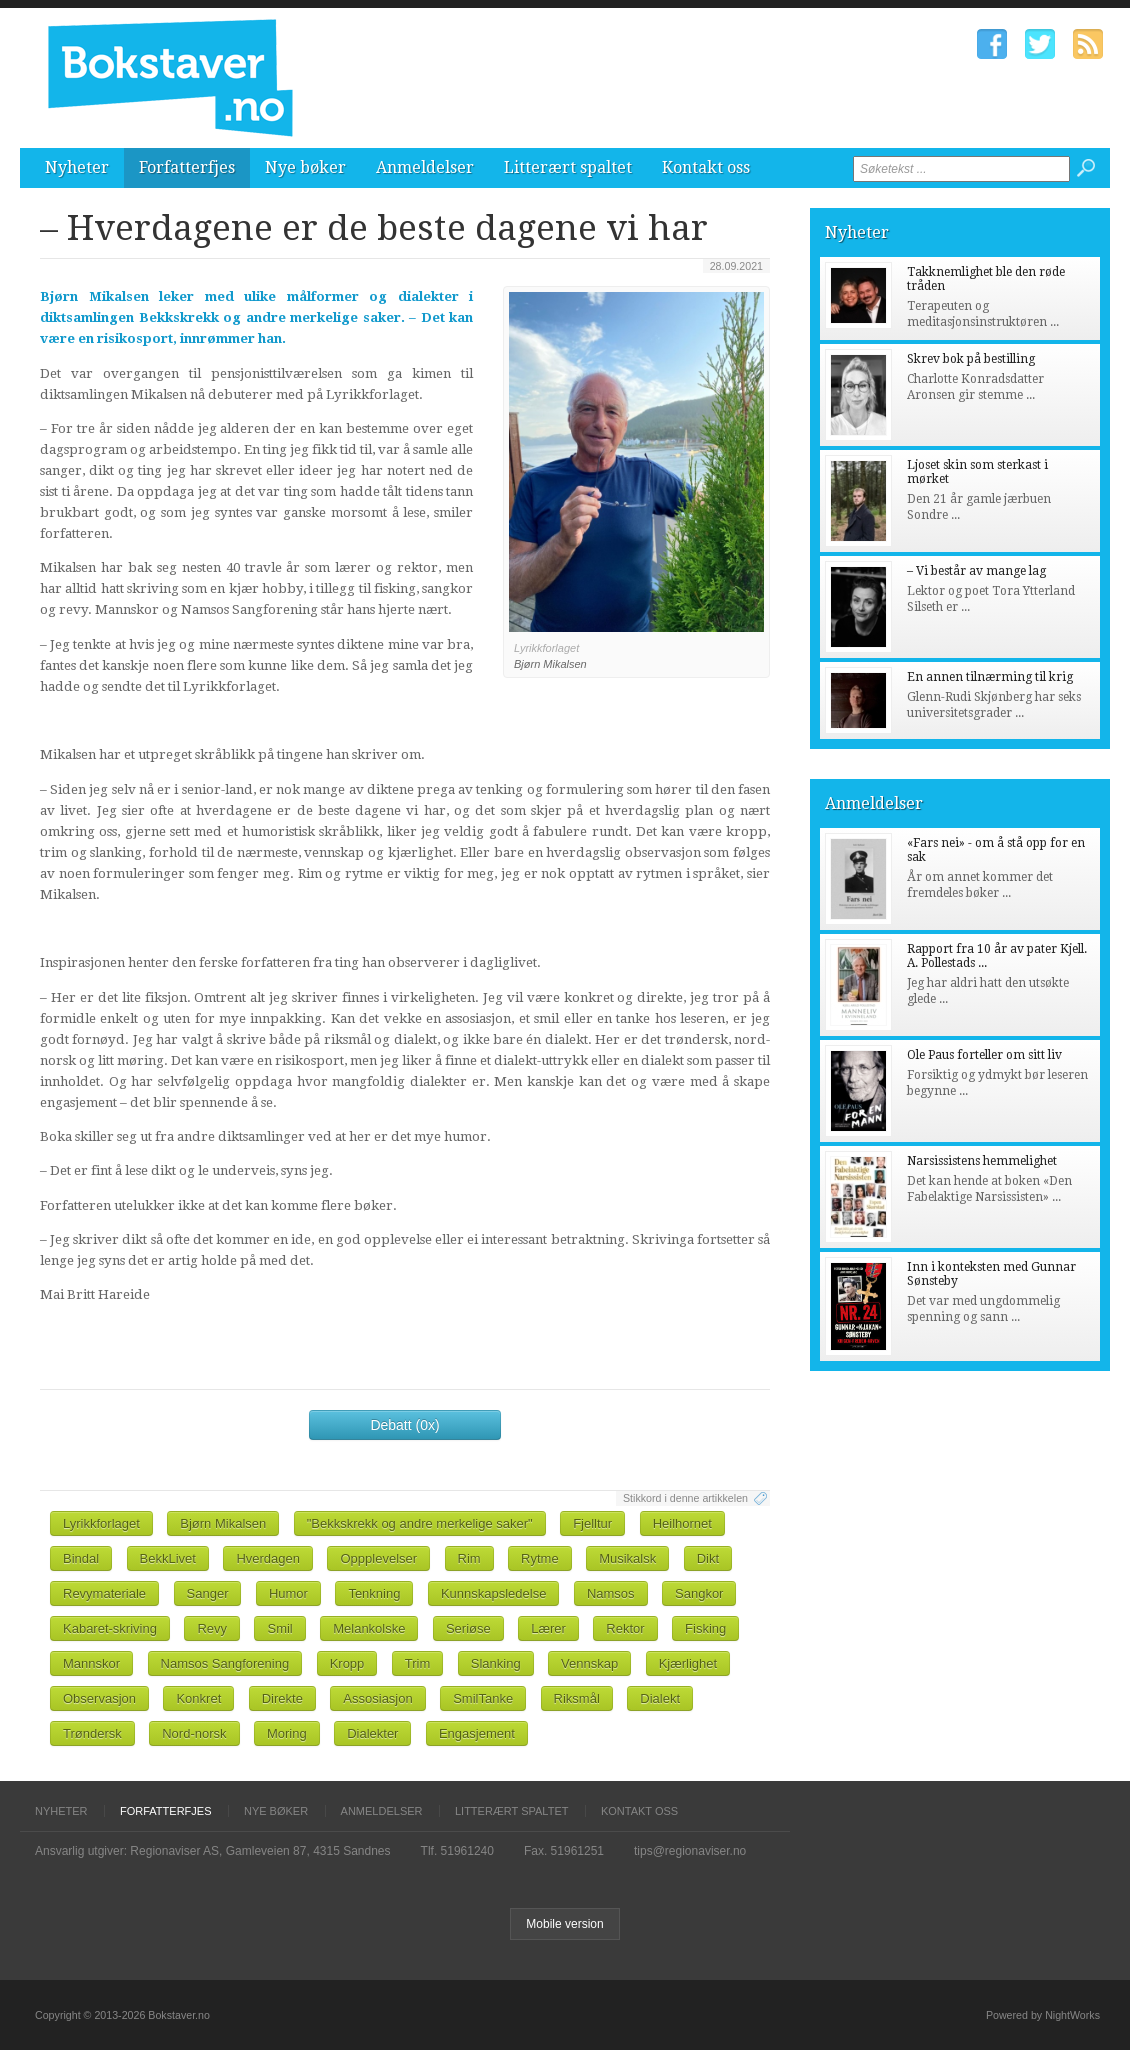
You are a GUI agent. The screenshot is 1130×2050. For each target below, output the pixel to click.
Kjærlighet (688, 1663)
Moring (287, 1733)
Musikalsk (627, 1558)
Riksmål (577, 1698)
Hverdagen (268, 1558)
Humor (288, 1593)
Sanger (208, 1593)
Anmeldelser (425, 167)
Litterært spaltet (568, 167)
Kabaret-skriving (110, 1628)
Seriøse (468, 1628)
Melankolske (369, 1628)
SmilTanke (483, 1698)
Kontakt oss (706, 167)
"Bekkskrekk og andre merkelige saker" (420, 1523)
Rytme (540, 1558)
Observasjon (99, 1698)
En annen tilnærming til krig (990, 677)
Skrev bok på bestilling (971, 359)
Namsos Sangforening (225, 1663)
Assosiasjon (377, 1698)
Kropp (347, 1663)
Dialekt (660, 1698)
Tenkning (374, 1593)
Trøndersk (92, 1733)
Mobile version (564, 1924)
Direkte (282, 1698)
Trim (418, 1663)
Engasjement (477, 1733)
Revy (212, 1628)
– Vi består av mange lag (976, 571)
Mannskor (91, 1663)
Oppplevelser (378, 1558)
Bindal (81, 1558)
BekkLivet (168, 1558)
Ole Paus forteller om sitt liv (984, 1055)
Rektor (625, 1628)
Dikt (708, 1558)
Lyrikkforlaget (101, 1523)
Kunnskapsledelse (494, 1593)
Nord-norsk (194, 1733)
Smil (279, 1628)
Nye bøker (305, 167)
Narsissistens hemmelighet (982, 1161)
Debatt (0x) (404, 1425)
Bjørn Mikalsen (223, 1523)
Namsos (611, 1593)
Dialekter (372, 1733)
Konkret (198, 1698)
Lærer (548, 1628)
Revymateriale (104, 1593)
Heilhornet (682, 1523)
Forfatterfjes (187, 167)
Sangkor (699, 1593)
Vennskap (589, 1663)
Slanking (496, 1663)
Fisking (705, 1628)
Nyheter (77, 167)
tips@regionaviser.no (690, 1851)
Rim (469, 1558)
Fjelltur (592, 1523)
